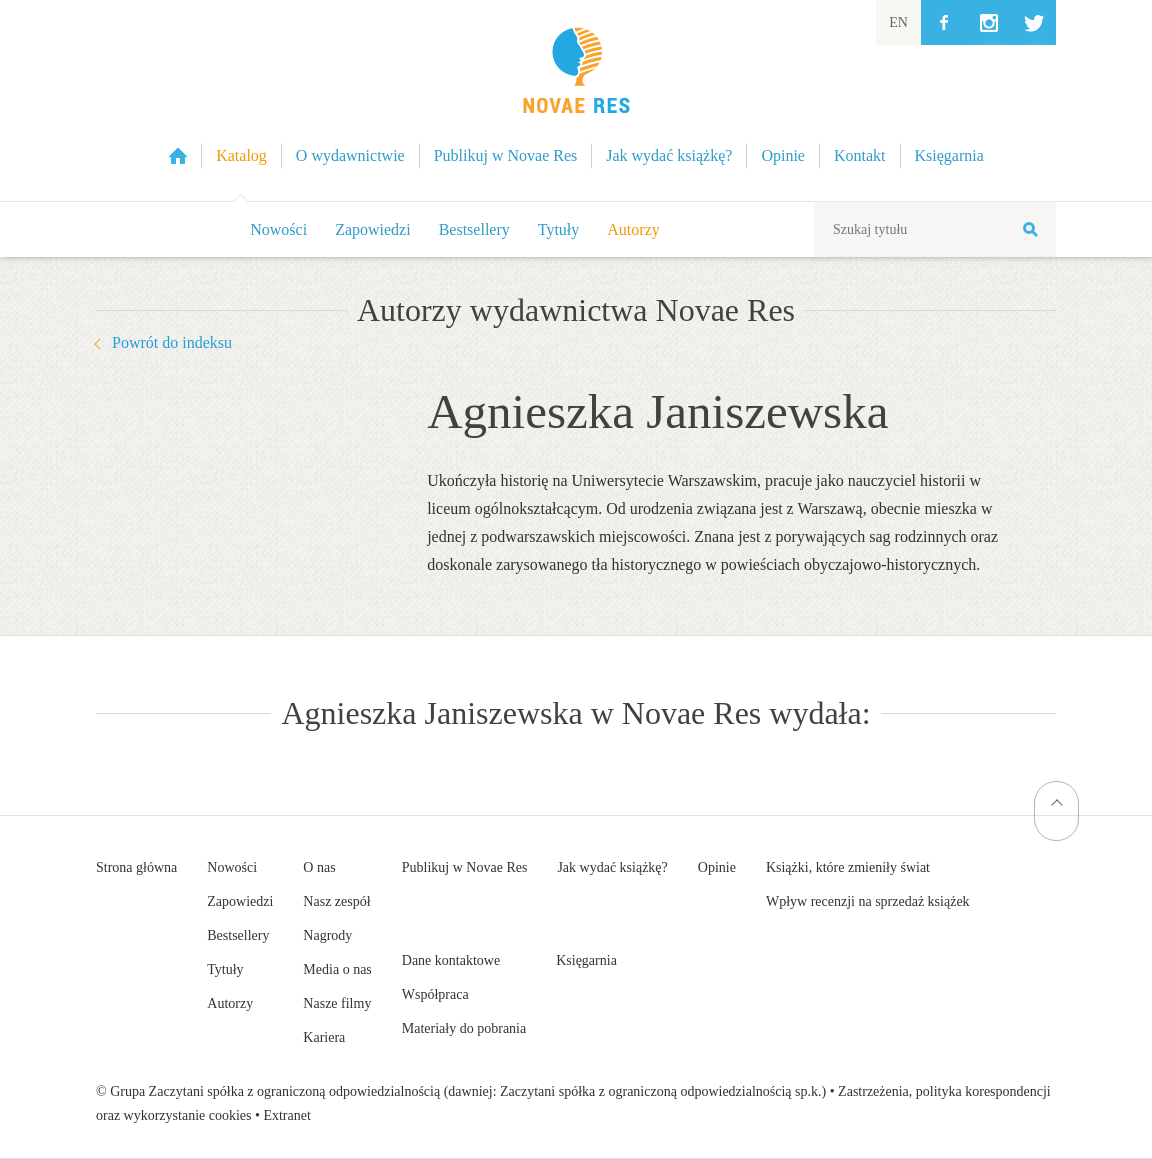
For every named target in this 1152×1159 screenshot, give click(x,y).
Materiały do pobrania (464, 1028)
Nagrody (327, 935)
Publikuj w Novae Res (465, 867)
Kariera (324, 1037)
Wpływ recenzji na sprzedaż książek (868, 901)
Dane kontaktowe (451, 960)
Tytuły (559, 229)
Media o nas (337, 969)
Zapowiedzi (373, 229)
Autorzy (633, 229)
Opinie (717, 867)
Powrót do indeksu (172, 342)
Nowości (278, 229)
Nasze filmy (337, 1003)
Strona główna (136, 867)
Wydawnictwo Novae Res (576, 100)
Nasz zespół (336, 901)
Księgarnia (586, 960)
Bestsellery (474, 229)
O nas (319, 867)
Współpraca (435, 994)
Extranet (286, 1115)
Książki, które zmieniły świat (848, 867)
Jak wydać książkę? (612, 867)
